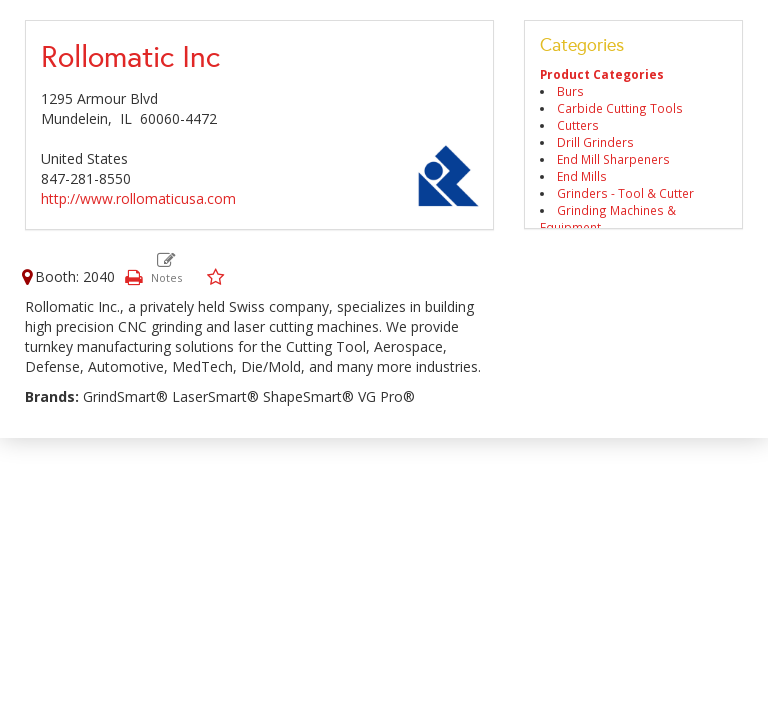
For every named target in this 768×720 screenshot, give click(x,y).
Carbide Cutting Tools (620, 108)
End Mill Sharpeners (613, 159)
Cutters (578, 125)
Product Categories (602, 74)
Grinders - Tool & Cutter (625, 193)
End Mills (582, 176)
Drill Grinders (595, 142)
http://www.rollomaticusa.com (138, 198)
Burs (570, 91)
